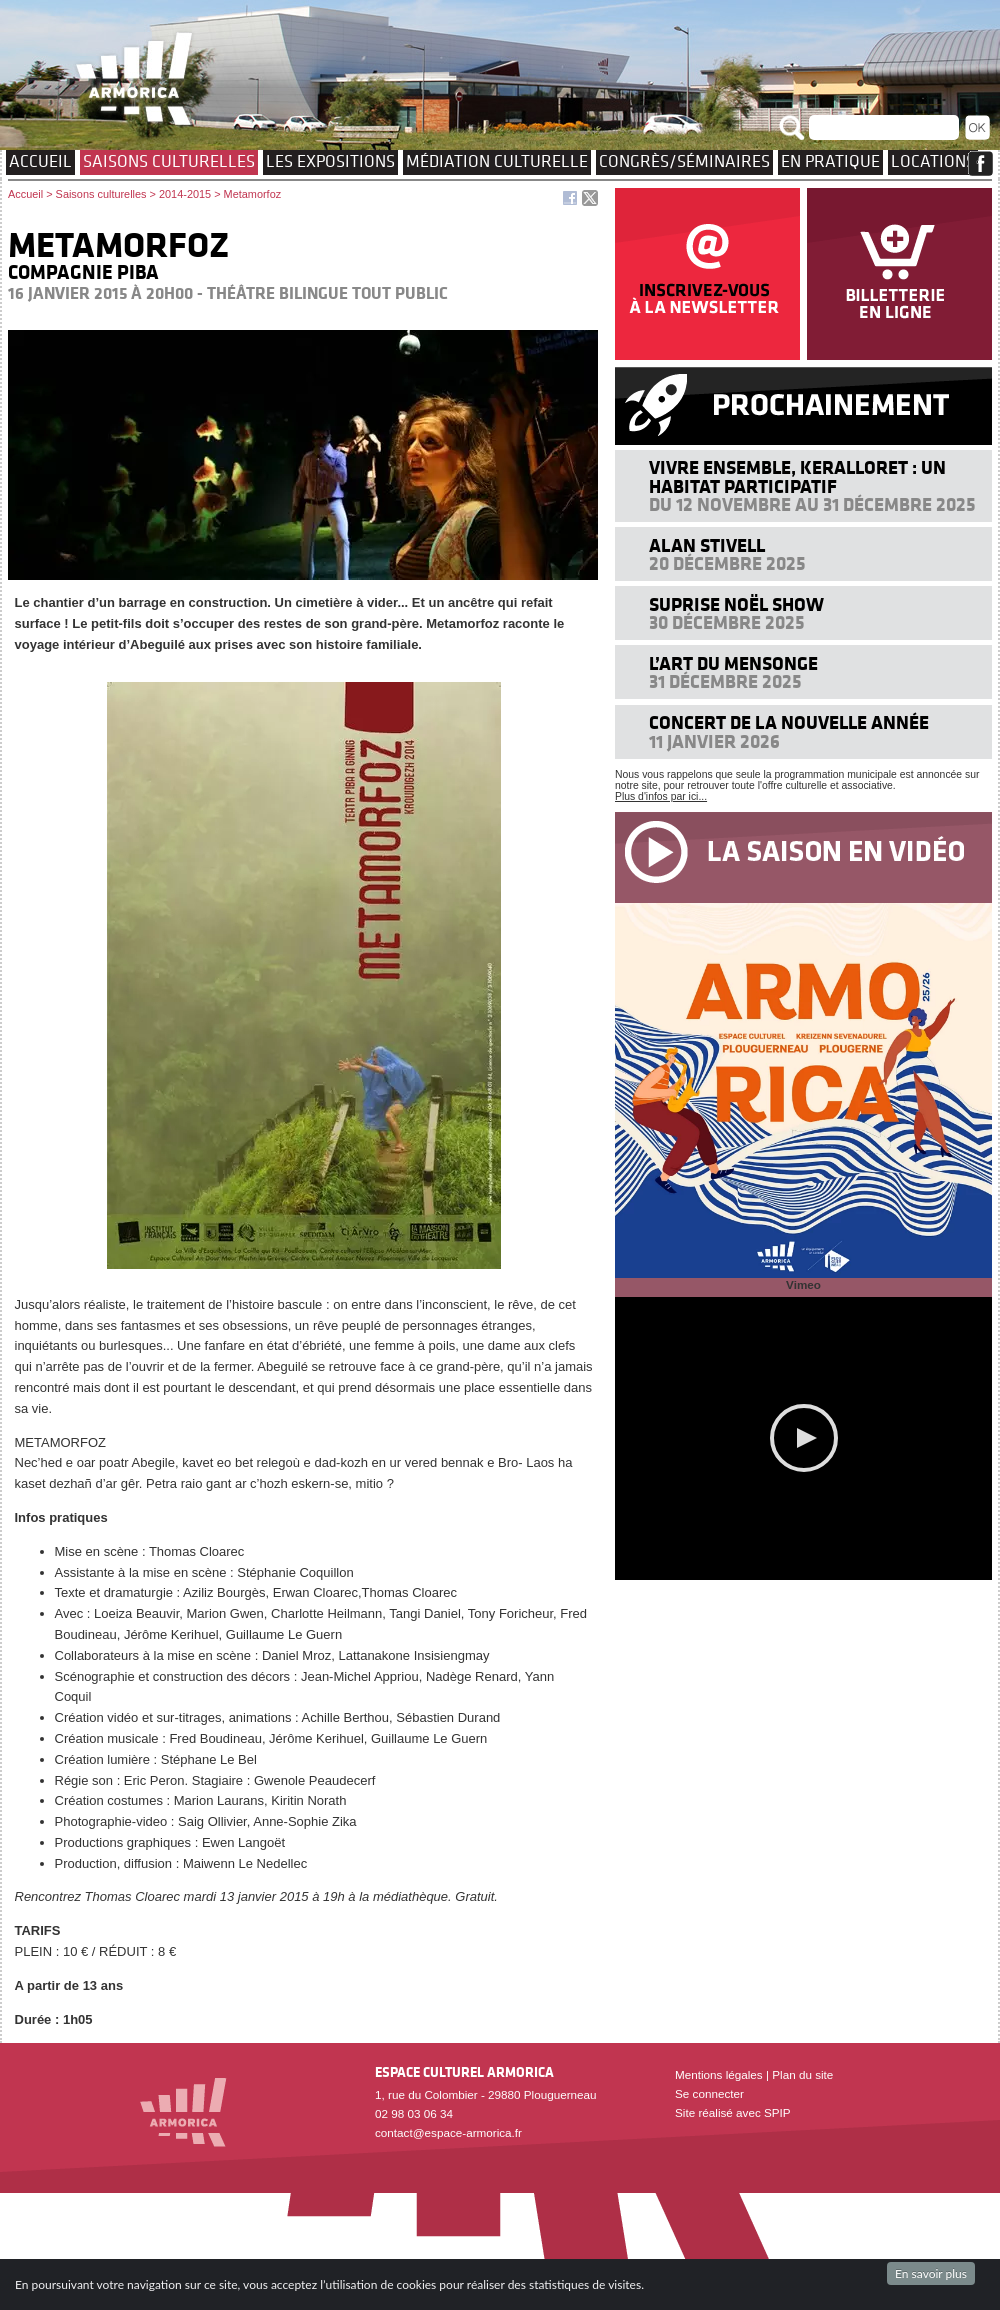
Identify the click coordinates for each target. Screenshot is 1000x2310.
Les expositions (330, 161)
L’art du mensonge (733, 663)
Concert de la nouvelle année (789, 722)
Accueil (40, 161)
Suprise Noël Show (736, 604)
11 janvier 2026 (714, 741)
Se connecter (709, 2093)
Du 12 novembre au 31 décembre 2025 (812, 504)
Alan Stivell (707, 545)
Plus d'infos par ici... (661, 796)
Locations (933, 161)
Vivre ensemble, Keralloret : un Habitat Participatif (797, 476)
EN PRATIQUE (830, 161)
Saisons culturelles (169, 161)
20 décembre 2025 (727, 563)
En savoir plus (931, 2273)
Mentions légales (719, 2074)
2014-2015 (185, 194)
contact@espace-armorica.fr (448, 2132)
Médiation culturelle (497, 161)
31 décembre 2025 (725, 681)
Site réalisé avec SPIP (733, 2112)
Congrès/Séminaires (684, 161)
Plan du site (802, 2074)
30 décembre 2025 (726, 622)
